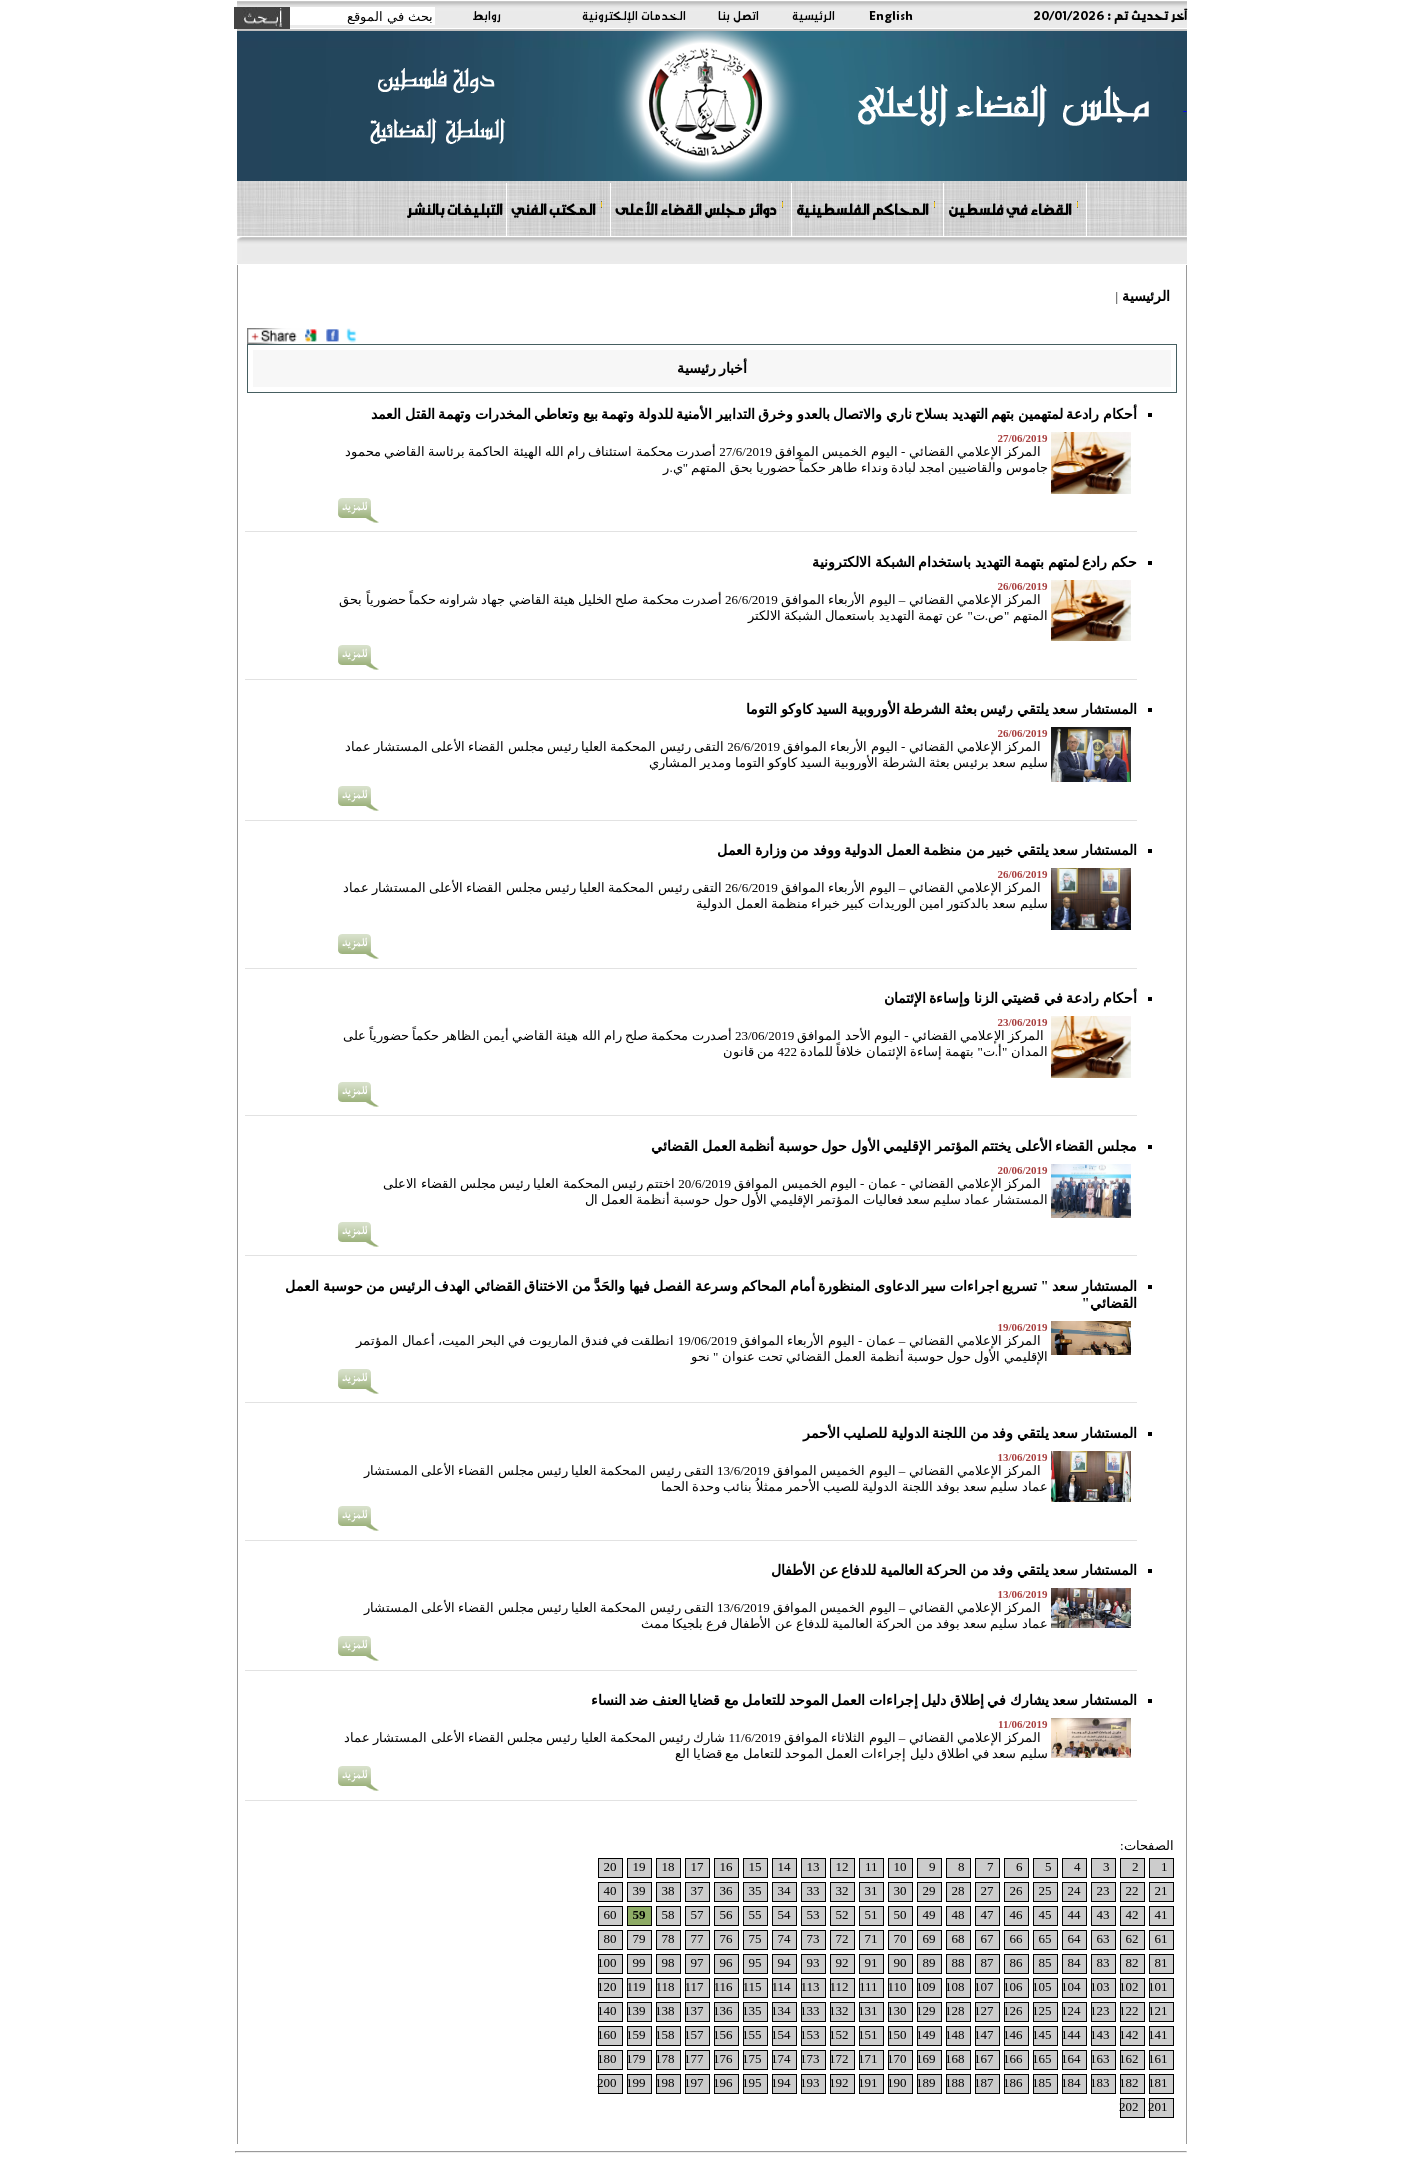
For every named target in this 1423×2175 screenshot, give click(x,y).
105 (1042, 1986)
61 (1161, 1938)
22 (1132, 1890)
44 (1074, 1914)
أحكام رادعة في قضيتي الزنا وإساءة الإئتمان (1010, 998)
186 (1013, 2082)
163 (1100, 2058)
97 (697, 1962)
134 (781, 2010)
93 (813, 1962)
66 (1016, 1938)
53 (813, 1914)
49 (929, 1914)
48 (958, 1914)
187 (984, 2082)
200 (607, 2082)
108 (955, 1986)
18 (668, 1866)
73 (813, 1938)
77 (697, 1938)
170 (897, 2058)
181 (1158, 2082)
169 (926, 2058)
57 (697, 1914)
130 (897, 2010)
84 (1074, 1962)
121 (1158, 2010)
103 (1100, 1986)
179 (636, 2058)
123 (1100, 2010)
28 (958, 1890)
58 (668, 1914)
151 (868, 2034)
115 (751, 1986)
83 (1103, 1962)
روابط (486, 15)
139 (636, 2010)
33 (813, 1890)
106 (1013, 1986)
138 (665, 2010)
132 (839, 2010)
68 (958, 1938)
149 (926, 2034)
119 (635, 1986)
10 (900, 1866)
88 (958, 1962)
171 (868, 2058)
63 (1103, 1938)
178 (665, 2058)
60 (610, 1914)
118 (664, 1986)
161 (1158, 2058)
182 (1129, 2082)
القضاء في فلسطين (1014, 208)
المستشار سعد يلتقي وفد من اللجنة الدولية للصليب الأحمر (970, 1433)
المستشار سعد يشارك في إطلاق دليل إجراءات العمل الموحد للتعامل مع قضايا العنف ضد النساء (864, 1700)
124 (1071, 2010)
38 (668, 1890)
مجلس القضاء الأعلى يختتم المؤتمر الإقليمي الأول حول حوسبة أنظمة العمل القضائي (894, 1146)
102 (1129, 1986)
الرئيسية (813, 15)
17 (697, 1866)
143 (1100, 2034)
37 (697, 1890)
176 (723, 2058)
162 (1129, 2058)
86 (1016, 1962)
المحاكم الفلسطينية (866, 208)
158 (665, 2034)
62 (1132, 1938)
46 (1016, 1914)
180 (607, 2058)
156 (723, 2034)
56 (726, 1914)
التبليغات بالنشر (454, 209)
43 (1103, 1914)
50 (900, 1914)
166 (1013, 2058)
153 (810, 2034)
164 (1071, 2058)
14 (784, 1866)
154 (781, 2034)
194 (781, 2082)
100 (607, 1962)
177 (694, 2058)
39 (639, 1890)
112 (838, 1986)
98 (668, 1962)
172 (839, 2058)
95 (755, 1962)
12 (842, 1866)
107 (984, 1986)
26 (1016, 1890)
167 (984, 2058)
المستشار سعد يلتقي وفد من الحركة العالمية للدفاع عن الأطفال (954, 1570)
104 (1071, 1986)
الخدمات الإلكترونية (634, 15)
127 (984, 2010)
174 (781, 2058)
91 (871, 1962)
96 (726, 1962)
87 (987, 1962)
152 (839, 2034)
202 (1129, 2106)
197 (694, 2082)
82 (1132, 1962)
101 (1158, 1986)
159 (636, 2034)
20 (610, 1866)
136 (723, 2010)
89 (929, 1962)
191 (868, 2082)
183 (1100, 2082)
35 (755, 1890)
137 (694, 2010)
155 (752, 2034)
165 (1042, 2058)
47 (987, 1914)
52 (842, 1914)
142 (1129, 2034)
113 (809, 1986)
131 (868, 2010)
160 (607, 2034)
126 (1013, 2010)
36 (726, 1890)
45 (1045, 1914)
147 (984, 2034)
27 (987, 1890)
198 (665, 2082)
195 (752, 2082)
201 (1158, 2106)
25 (1045, 1890)
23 (1103, 1890)
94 (784, 1962)
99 (639, 1962)
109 (926, 1986)
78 (668, 1938)
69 (929, 1938)
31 (871, 1890)
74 (784, 1938)
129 (926, 2010)
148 (955, 2034)
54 (784, 1914)
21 (1161, 1890)
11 (871, 1866)
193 (810, 2082)
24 (1074, 1890)
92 (842, 1962)
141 (1158, 2034)
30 (900, 1890)
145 (1042, 2034)
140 (607, 2010)
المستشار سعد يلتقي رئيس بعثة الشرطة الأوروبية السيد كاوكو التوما (941, 709)
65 (1045, 1938)
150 (897, 2034)
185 (1042, 2082)
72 (842, 1938)
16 (726, 1866)
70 (900, 1938)
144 (1071, 2034)
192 (839, 2082)
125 (1042, 2010)
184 (1071, 2082)
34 (784, 1890)
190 (897, 2082)
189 (926, 2082)
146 (1013, 2034)
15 (755, 1866)
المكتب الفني (557, 208)
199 (636, 2082)
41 (1161, 1914)
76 (726, 1938)
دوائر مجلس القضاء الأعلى (700, 208)
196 (723, 2082)
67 (987, 1938)
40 (610, 1890)
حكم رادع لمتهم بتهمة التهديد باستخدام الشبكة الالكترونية (974, 562)
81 (1161, 1962)
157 (694, 2034)
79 (639, 1938)
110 (896, 1986)
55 (755, 1914)
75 (755, 1938)
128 (955, 2010)
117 (693, 1986)
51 (871, 1914)
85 (1045, 1962)
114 (780, 1986)
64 (1074, 1938)
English (891, 15)
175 (752, 2058)
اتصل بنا (738, 15)
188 (955, 2082)
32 (842, 1890)
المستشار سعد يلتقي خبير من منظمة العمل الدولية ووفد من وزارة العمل (927, 850)
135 (752, 2010)
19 (639, 1866)
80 (610, 1938)
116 (722, 1986)
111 (868, 1986)
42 (1132, 1914)
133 (810, 2010)
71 (871, 1938)
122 (1129, 2010)
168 (955, 2058)
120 (607, 1986)
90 (900, 1962)
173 (810, 2058)
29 (929, 1890)
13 (813, 1866)
